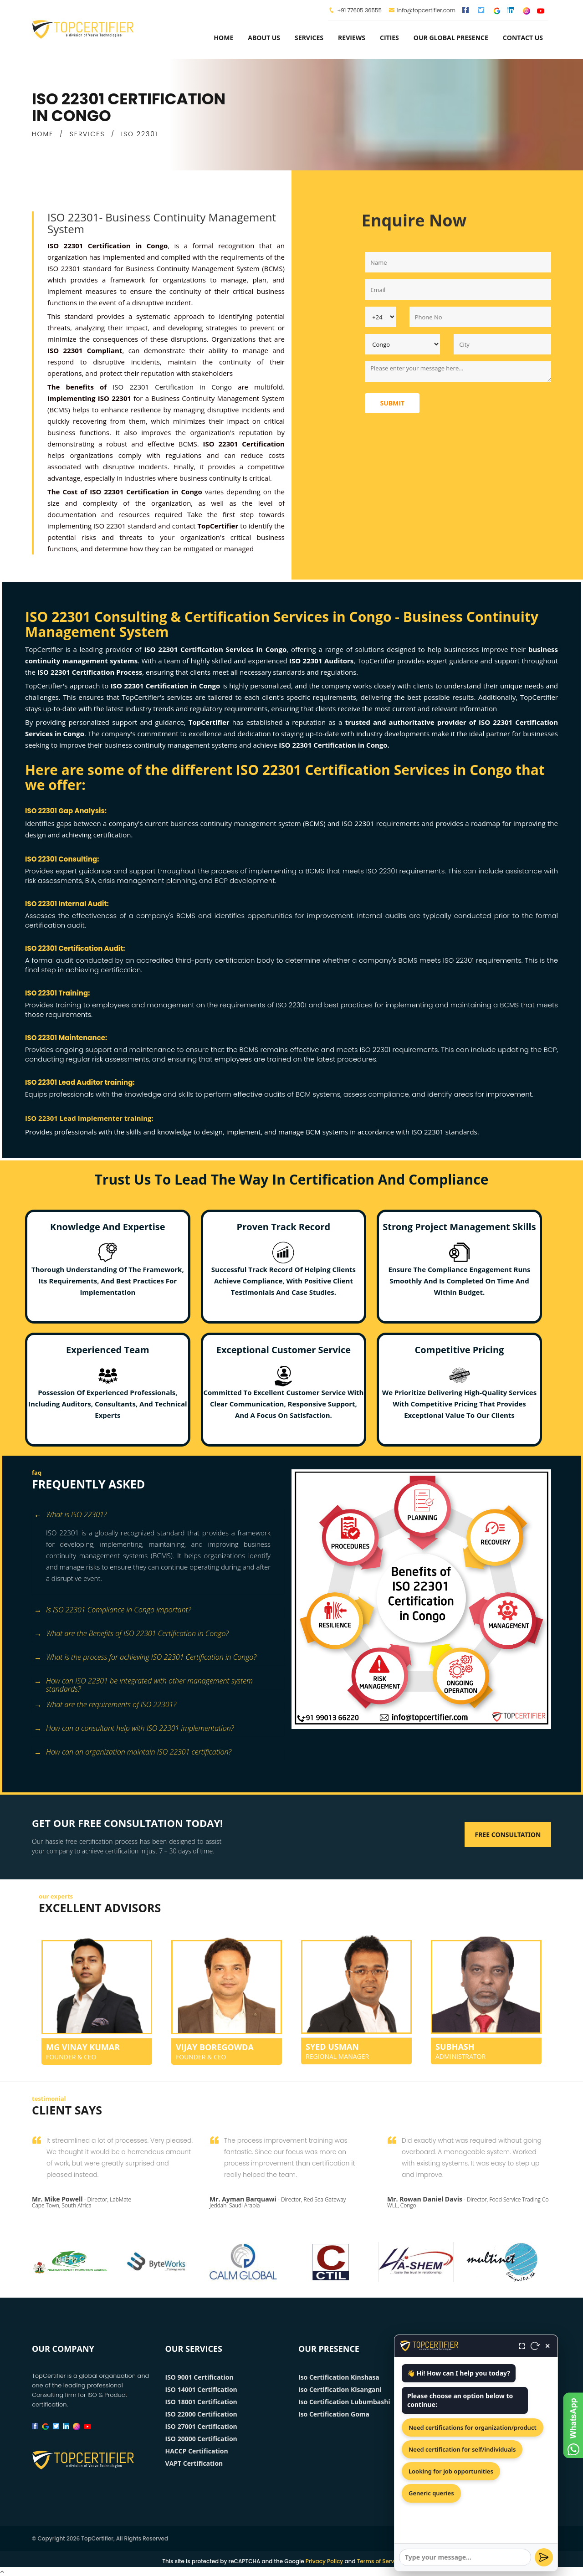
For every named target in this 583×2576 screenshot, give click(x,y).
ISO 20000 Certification (201, 2438)
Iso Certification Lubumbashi (344, 2401)
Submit (392, 403)
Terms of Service (379, 2561)
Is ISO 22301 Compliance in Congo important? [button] (112, 1610)
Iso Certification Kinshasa (338, 2377)
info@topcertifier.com (422, 10)
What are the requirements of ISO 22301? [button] (105, 1705)
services (309, 37)
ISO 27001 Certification (201, 2426)
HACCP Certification (196, 2451)
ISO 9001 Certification (199, 2377)
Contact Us (523, 37)
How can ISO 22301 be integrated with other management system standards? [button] (143, 1682)
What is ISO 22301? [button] (70, 1515)
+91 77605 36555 (359, 10)
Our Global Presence (451, 37)
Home (223, 37)
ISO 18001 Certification (201, 2401)
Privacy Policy (324, 2561)
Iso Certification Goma (333, 2414)
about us (264, 37)
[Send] (544, 2557)
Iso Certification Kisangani (340, 2389)
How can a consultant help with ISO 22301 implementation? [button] (134, 1728)
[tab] (158, 1516)
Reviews (351, 37)
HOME (42, 134)
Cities (389, 37)
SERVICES (87, 134)
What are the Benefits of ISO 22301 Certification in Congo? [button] (131, 1634)
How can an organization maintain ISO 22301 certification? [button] (132, 1752)
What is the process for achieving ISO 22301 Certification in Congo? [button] (145, 1657)
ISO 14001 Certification (201, 2389)
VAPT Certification (194, 2463)
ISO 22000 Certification (201, 2414)
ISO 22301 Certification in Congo (172, 386)
